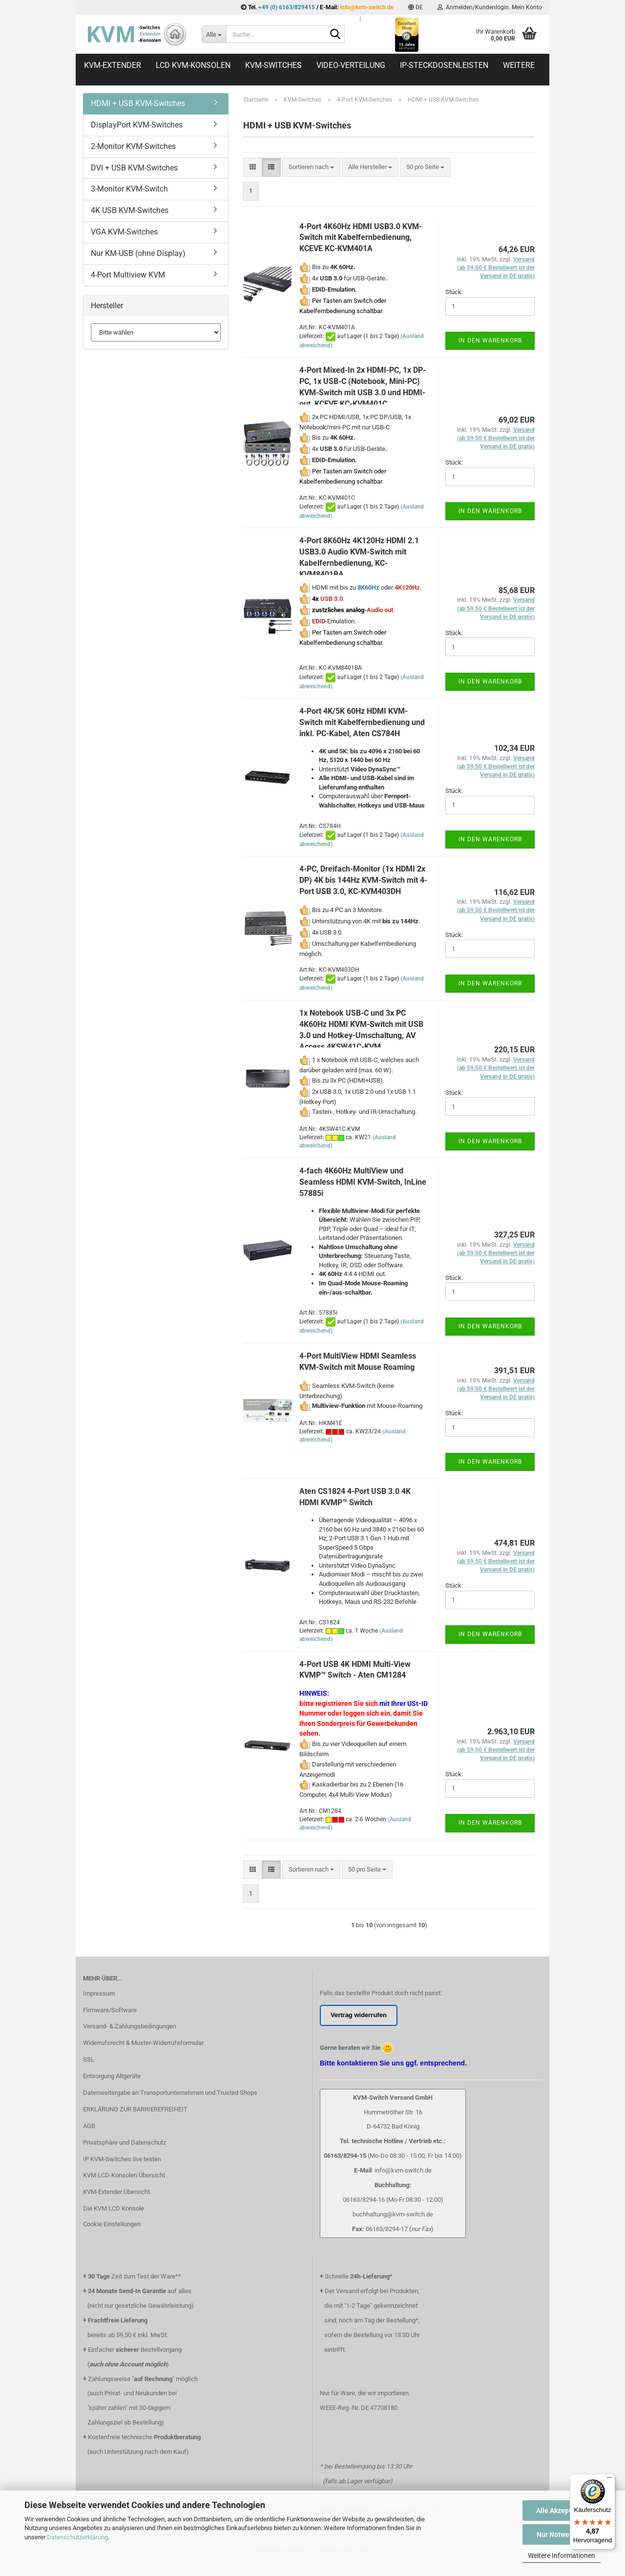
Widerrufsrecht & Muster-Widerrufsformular (143, 2042)
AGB (89, 2125)
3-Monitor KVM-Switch (129, 188)
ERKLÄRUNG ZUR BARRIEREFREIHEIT (135, 2109)
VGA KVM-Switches (124, 231)
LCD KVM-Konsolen (193, 65)
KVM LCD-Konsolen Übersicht (124, 2175)
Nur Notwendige (562, 2534)
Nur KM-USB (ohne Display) (138, 253)
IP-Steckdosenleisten (444, 65)
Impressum (99, 1993)
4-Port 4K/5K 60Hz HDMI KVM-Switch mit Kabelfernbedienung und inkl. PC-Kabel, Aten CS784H (362, 722)
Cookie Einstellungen (112, 2224)
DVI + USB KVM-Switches (134, 167)
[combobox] (311, 167)
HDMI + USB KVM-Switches (138, 103)
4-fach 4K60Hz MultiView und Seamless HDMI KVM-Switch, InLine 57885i (362, 1182)
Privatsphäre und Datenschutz (124, 2142)
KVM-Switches (273, 65)
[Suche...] (214, 34)
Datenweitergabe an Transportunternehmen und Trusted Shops (170, 2092)
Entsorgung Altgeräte (112, 2076)
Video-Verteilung (350, 65)
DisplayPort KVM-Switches (137, 124)
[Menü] (609, 2480)
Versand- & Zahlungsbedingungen (129, 2026)
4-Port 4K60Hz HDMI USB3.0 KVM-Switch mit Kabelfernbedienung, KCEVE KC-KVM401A (360, 238)
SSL (88, 2059)
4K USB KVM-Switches (129, 210)
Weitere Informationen (561, 2555)
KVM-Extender (112, 65)
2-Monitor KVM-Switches (133, 146)
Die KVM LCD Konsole (113, 2208)
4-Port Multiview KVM (128, 274)
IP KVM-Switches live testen (122, 2159)
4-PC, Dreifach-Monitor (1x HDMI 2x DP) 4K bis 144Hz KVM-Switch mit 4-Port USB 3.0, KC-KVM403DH (363, 880)
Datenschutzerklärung (77, 2537)
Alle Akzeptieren (561, 2510)
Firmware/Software (110, 2010)
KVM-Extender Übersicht (116, 2191)
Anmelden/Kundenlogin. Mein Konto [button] (490, 7)
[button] (415, 7)
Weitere (519, 65)
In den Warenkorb (490, 340)
